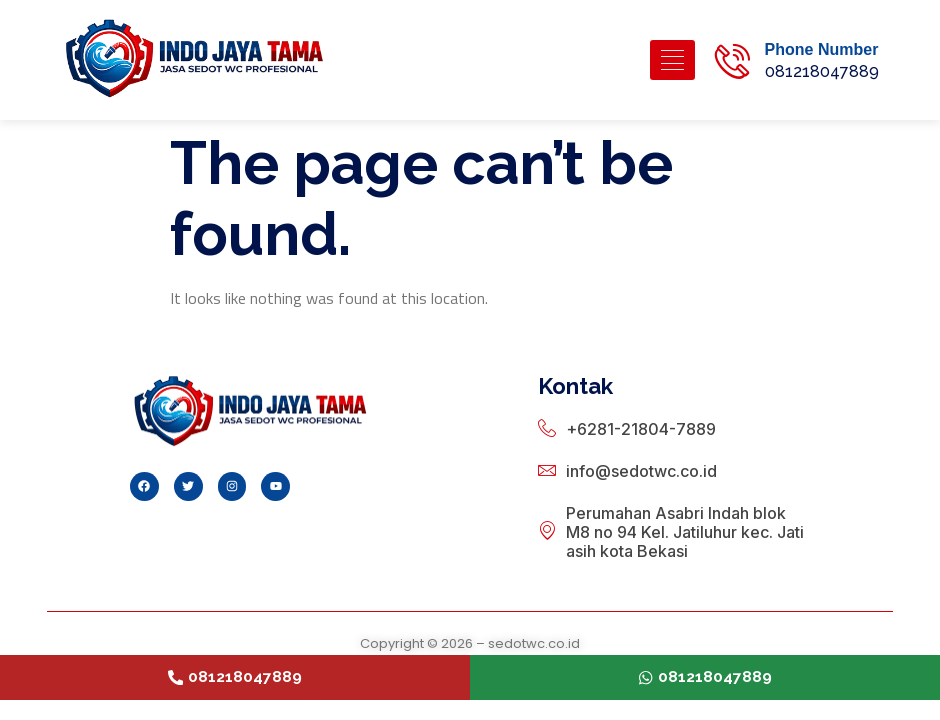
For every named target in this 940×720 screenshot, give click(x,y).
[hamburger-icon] (672, 60)
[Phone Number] (732, 60)
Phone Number (822, 49)
